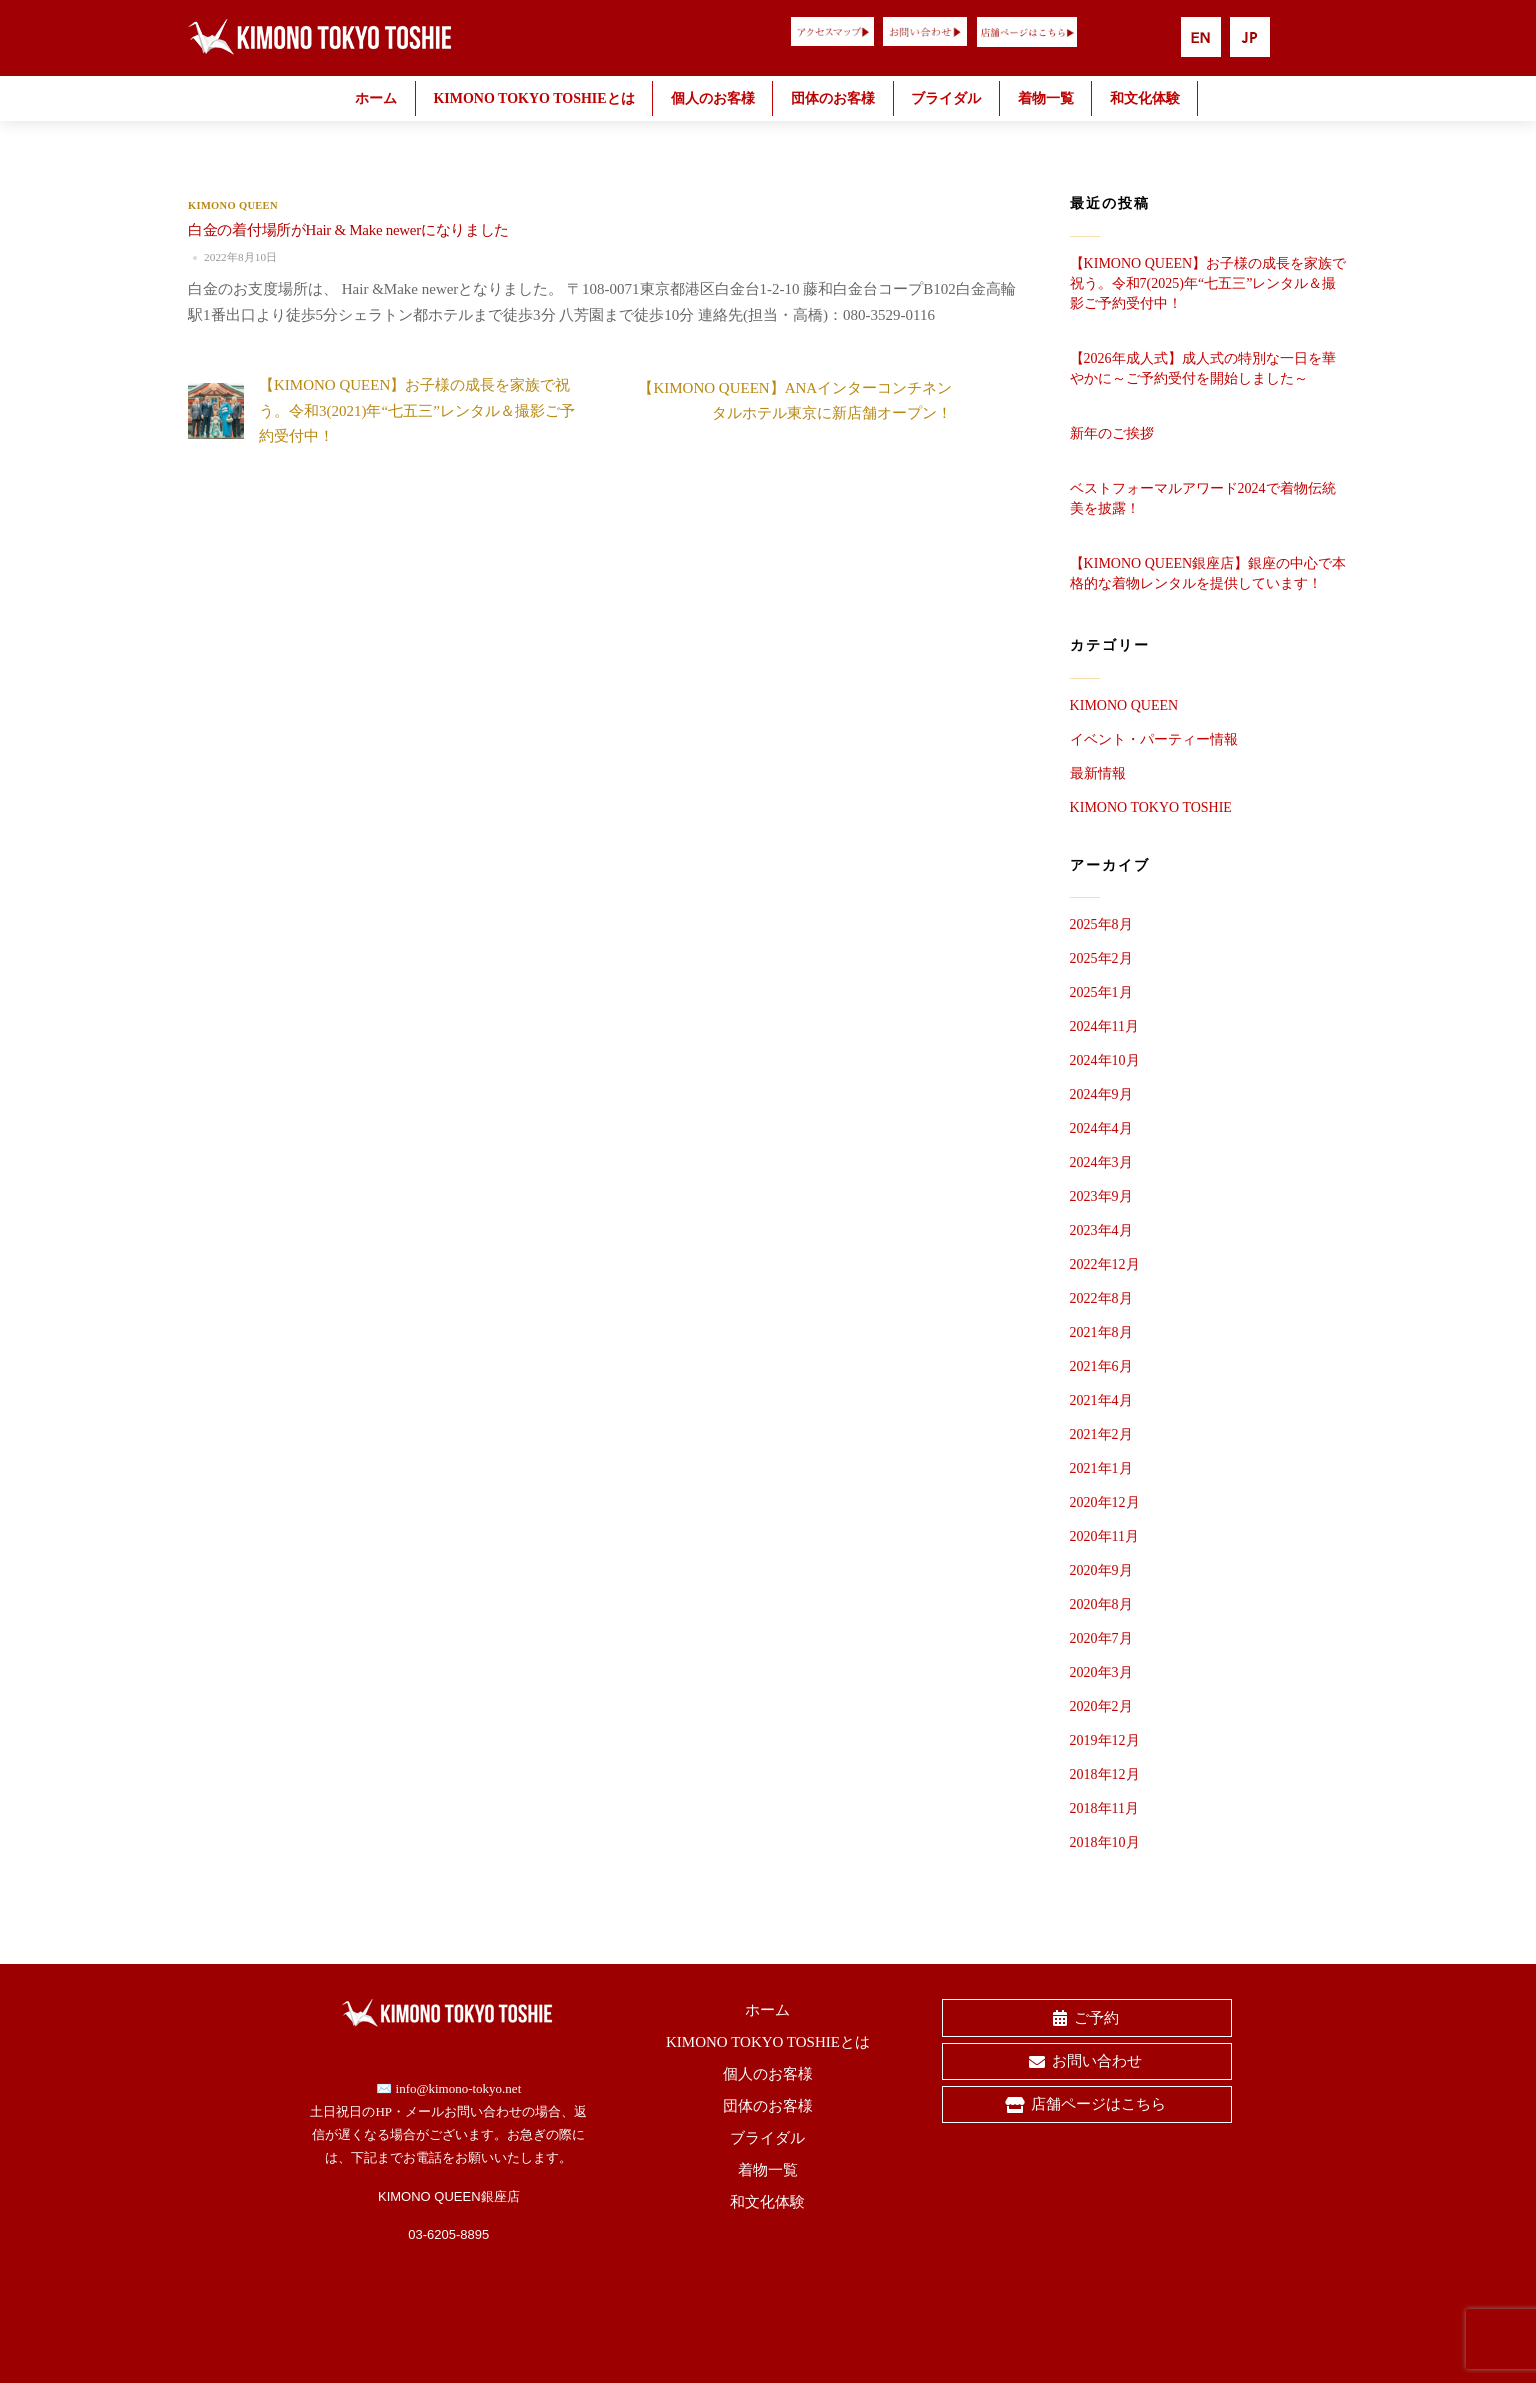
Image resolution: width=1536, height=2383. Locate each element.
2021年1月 (1101, 1468)
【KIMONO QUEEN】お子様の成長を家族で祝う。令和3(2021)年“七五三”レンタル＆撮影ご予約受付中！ (381, 410)
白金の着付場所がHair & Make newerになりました (348, 230)
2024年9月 (1101, 1094)
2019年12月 (1105, 1740)
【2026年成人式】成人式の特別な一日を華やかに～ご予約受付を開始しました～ (1203, 368)
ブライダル (946, 98)
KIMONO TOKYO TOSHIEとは (533, 98)
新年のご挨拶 (1112, 433)
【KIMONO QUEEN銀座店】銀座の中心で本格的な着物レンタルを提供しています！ (1208, 573)
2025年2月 (1101, 958)
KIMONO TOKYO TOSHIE (1151, 807)
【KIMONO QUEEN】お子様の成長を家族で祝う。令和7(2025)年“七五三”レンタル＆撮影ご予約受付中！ (1208, 283)
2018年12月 (1105, 1774)
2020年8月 (1101, 1604)
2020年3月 (1101, 1672)
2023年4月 (1101, 1230)
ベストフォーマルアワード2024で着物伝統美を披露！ (1203, 498)
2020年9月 (1101, 1570)
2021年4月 (1101, 1400)
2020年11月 (1104, 1536)
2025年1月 (1101, 992)
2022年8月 (1101, 1298)
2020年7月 (1101, 1638)
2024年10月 (1105, 1060)
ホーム (376, 98)
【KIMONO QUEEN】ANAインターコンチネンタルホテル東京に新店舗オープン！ (830, 401)
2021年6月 (1101, 1366)
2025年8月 (1101, 924)
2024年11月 (1104, 1026)
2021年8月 (1101, 1332)
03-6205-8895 (448, 2234)
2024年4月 (1101, 1128)
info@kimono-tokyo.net (459, 2088)
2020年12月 (1105, 1502)
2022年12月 (1105, 1264)
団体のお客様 (833, 98)
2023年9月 (1101, 1196)
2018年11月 (1104, 1808)
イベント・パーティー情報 (1154, 739)
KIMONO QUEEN (233, 205)
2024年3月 (1101, 1162)
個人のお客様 (713, 98)
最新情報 (1098, 773)
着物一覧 (1046, 98)
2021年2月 (1101, 1434)
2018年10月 (1105, 1842)
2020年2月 (1101, 1706)
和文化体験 (1145, 98)
